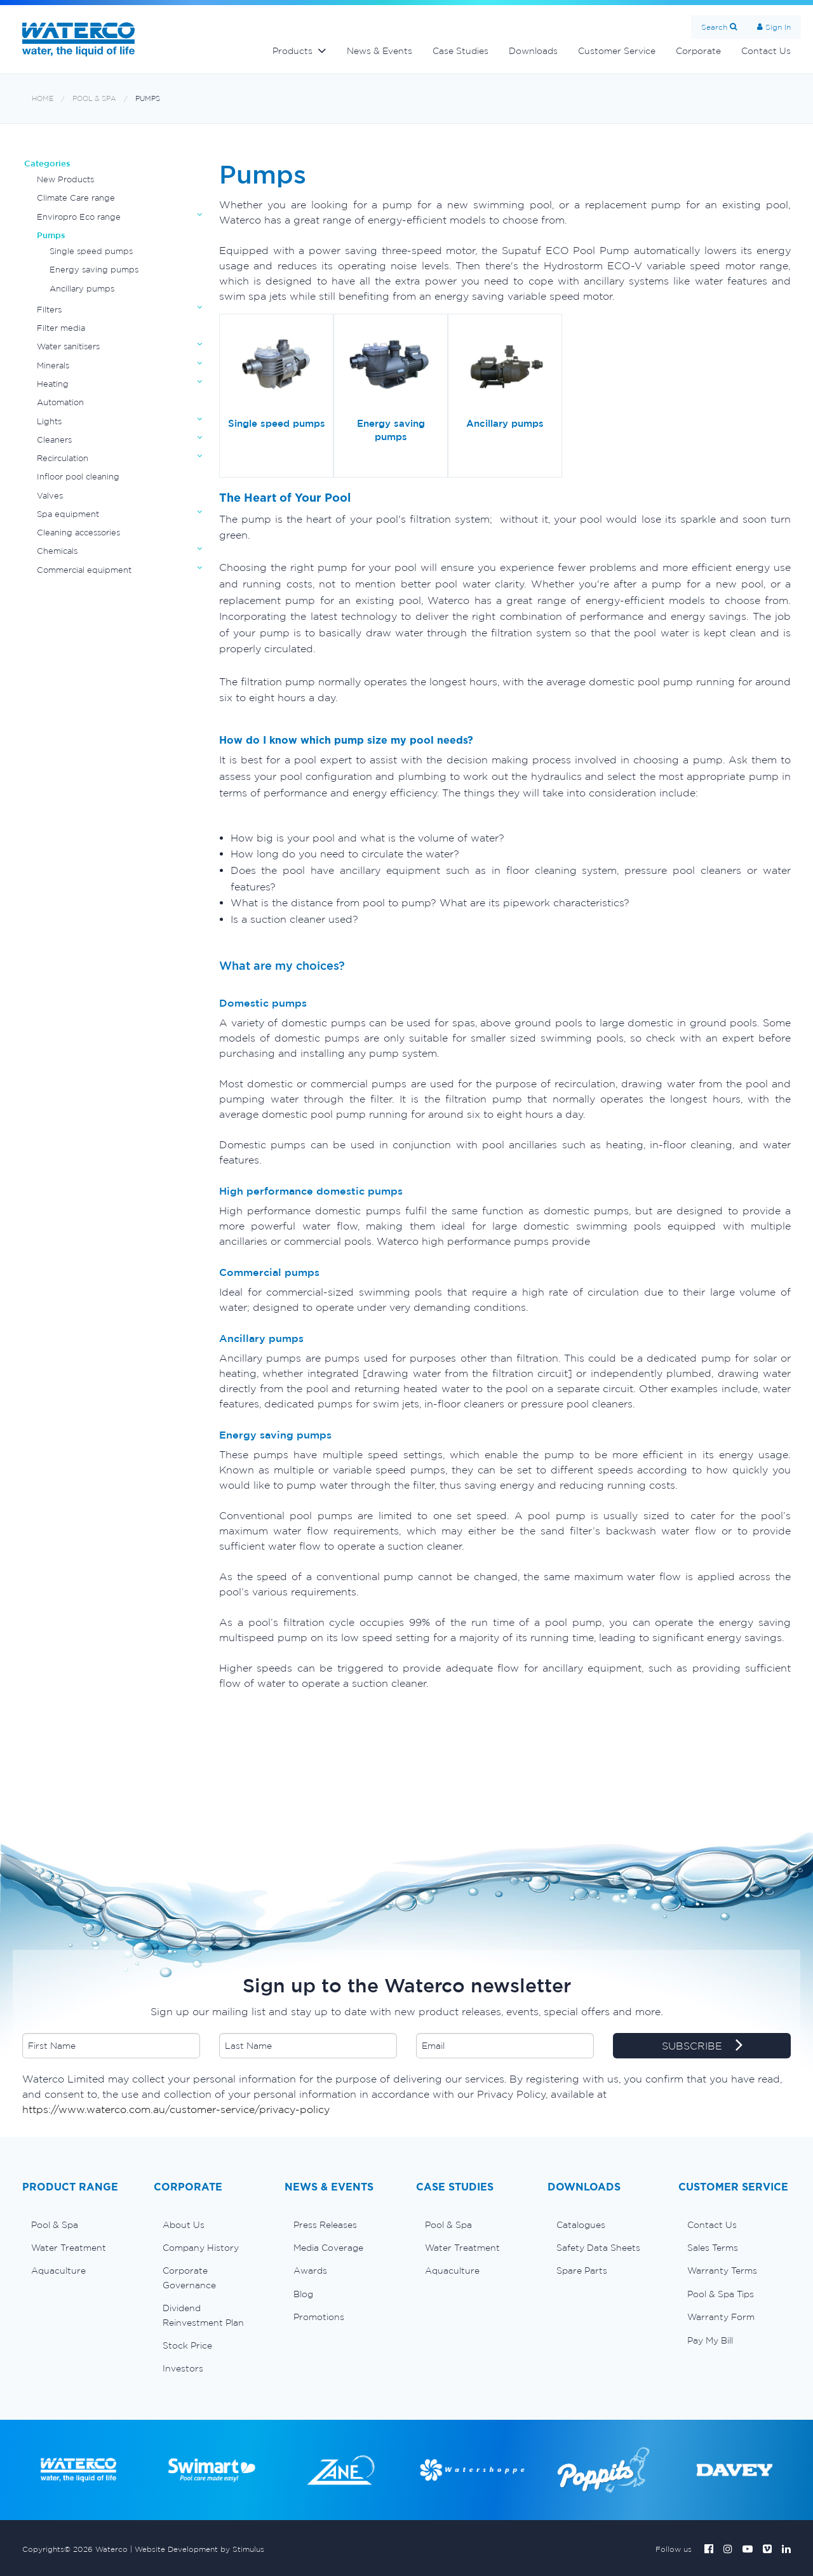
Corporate (698, 51)
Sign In (778, 27)
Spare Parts (581, 2270)
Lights (49, 421)
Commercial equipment (84, 570)
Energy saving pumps (94, 269)
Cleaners (54, 440)
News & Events (379, 51)
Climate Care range (76, 198)
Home (42, 98)
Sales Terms (712, 2248)
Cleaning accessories (78, 532)
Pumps (147, 98)
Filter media (61, 328)
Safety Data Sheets (598, 2248)
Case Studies (460, 51)
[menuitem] (78, 2224)
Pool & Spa (94, 98)
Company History (201, 2248)
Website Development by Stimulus (199, 2549)
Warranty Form (721, 2317)
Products (292, 51)
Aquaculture (58, 2270)
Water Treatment (68, 2248)
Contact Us (766, 51)
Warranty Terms (722, 2270)
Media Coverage (328, 2248)
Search (714, 27)
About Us (184, 2225)
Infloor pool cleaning (78, 476)
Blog (303, 2294)
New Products (65, 179)
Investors (183, 2368)
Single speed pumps (91, 251)
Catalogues (580, 2225)
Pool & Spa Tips (720, 2294)
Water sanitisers (68, 346)
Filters (49, 309)
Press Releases (325, 2225)
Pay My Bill (710, 2340)
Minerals (53, 365)
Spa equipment (68, 514)
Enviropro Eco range (79, 217)
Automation (60, 402)
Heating (53, 384)
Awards (310, 2270)
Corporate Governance (189, 2277)
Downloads (533, 51)
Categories (47, 163)
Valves (50, 495)
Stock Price (187, 2345)
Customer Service (616, 51)
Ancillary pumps (82, 288)
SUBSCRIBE (702, 2046)
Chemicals (57, 551)
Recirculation (62, 458)
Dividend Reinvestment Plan (203, 2315)
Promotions (318, 2317)
